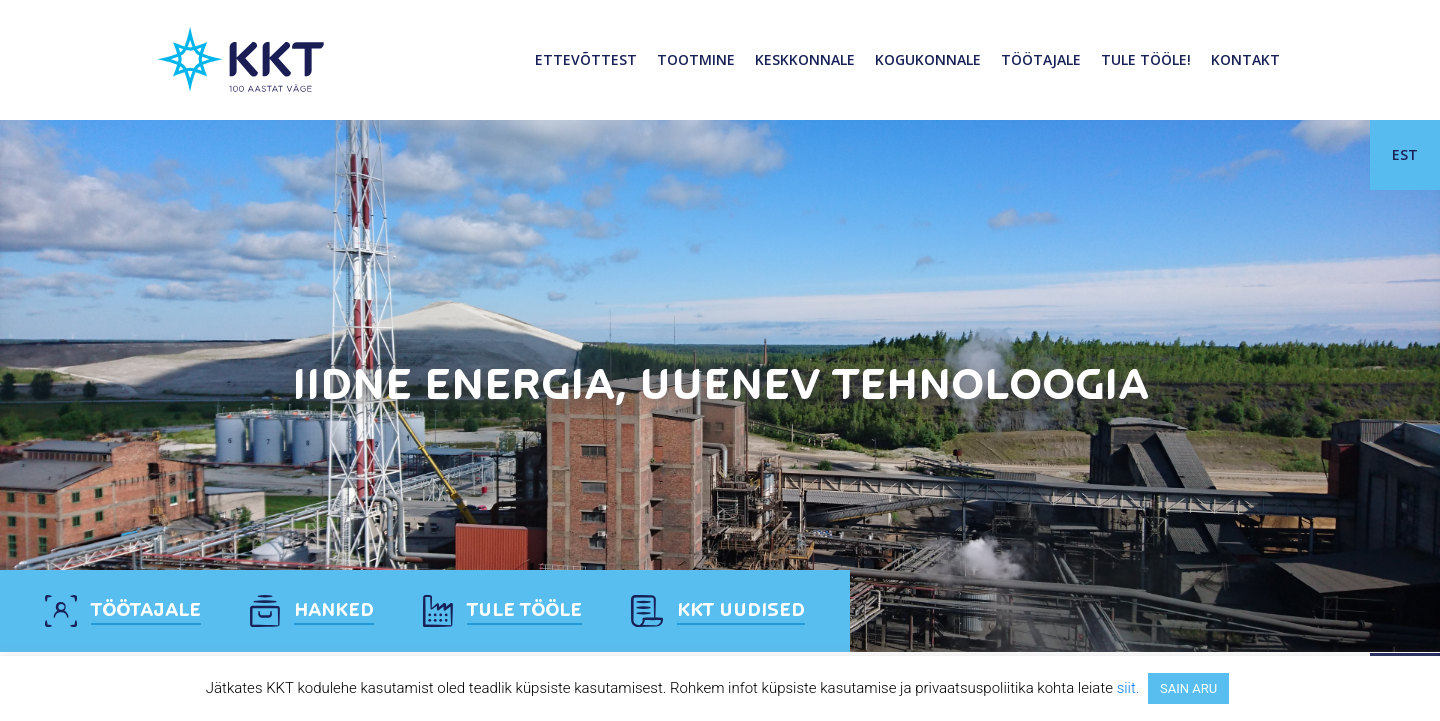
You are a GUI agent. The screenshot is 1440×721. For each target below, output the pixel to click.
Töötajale (1041, 59)
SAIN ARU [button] (1188, 688)
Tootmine (696, 59)
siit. (1128, 688)
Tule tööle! (1146, 59)
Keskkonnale (805, 59)
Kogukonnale (928, 59)
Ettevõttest (586, 59)
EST (1405, 154)
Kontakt (1245, 59)
